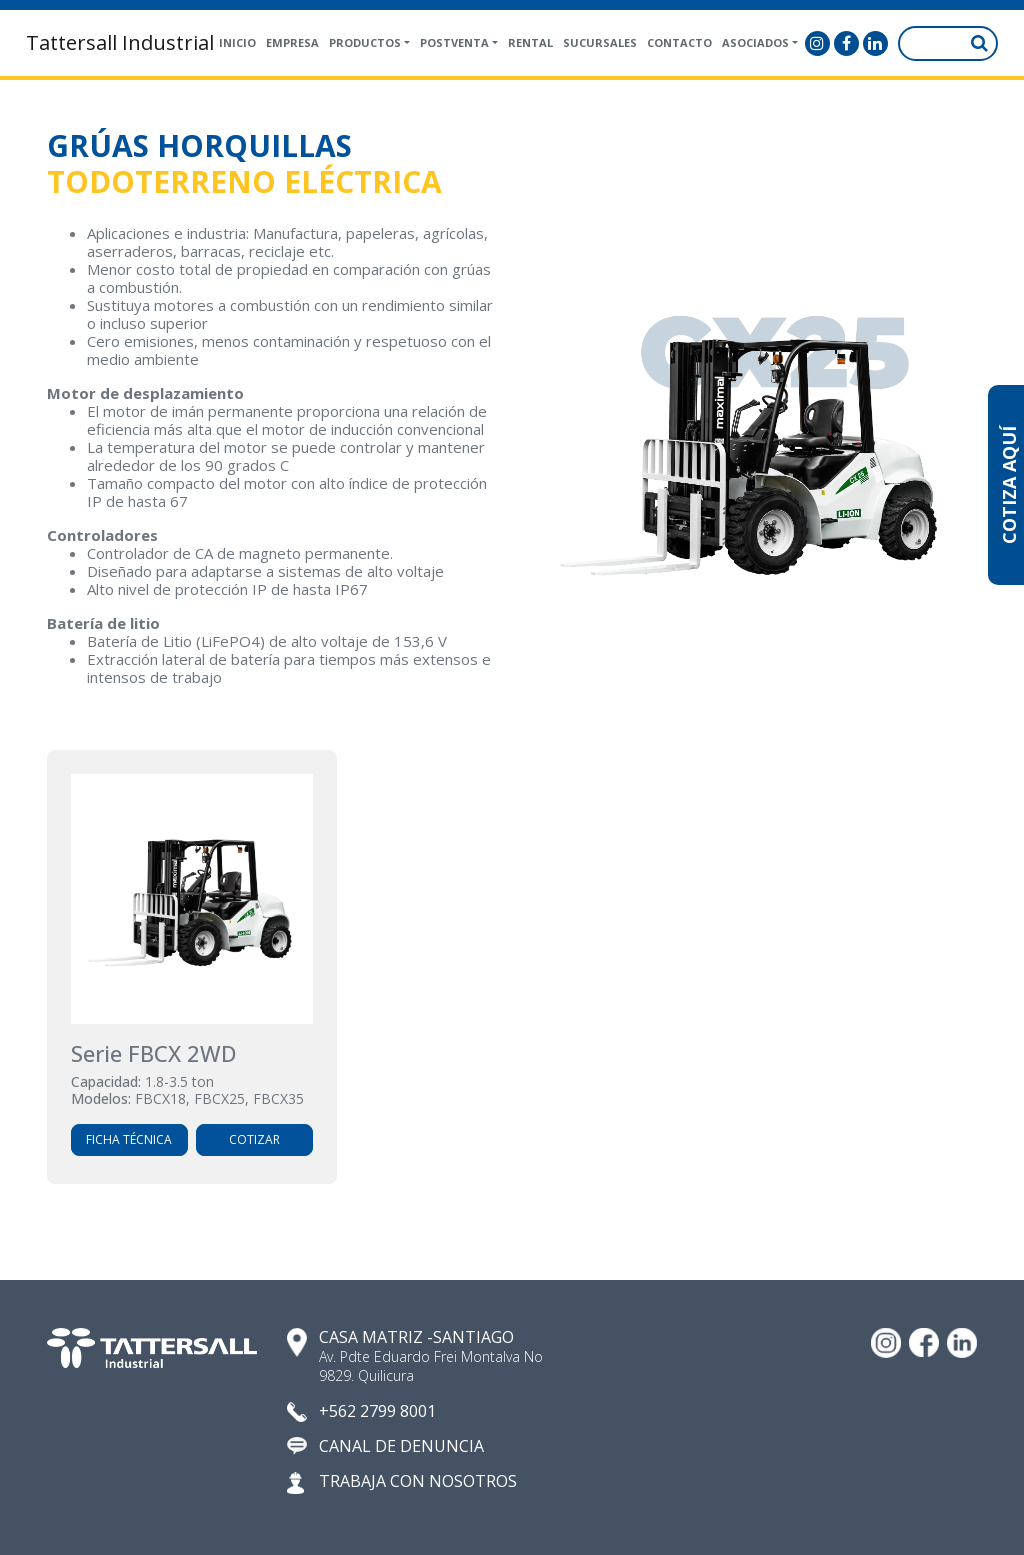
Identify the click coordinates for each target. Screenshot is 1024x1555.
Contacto (679, 42)
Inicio (237, 42)
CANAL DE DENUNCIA (401, 1446)
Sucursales (600, 42)
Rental (530, 42)
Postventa (454, 42)
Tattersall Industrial (120, 42)
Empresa (292, 42)
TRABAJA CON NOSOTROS (418, 1481)
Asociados (755, 42)
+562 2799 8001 (377, 1411)
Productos (365, 42)
